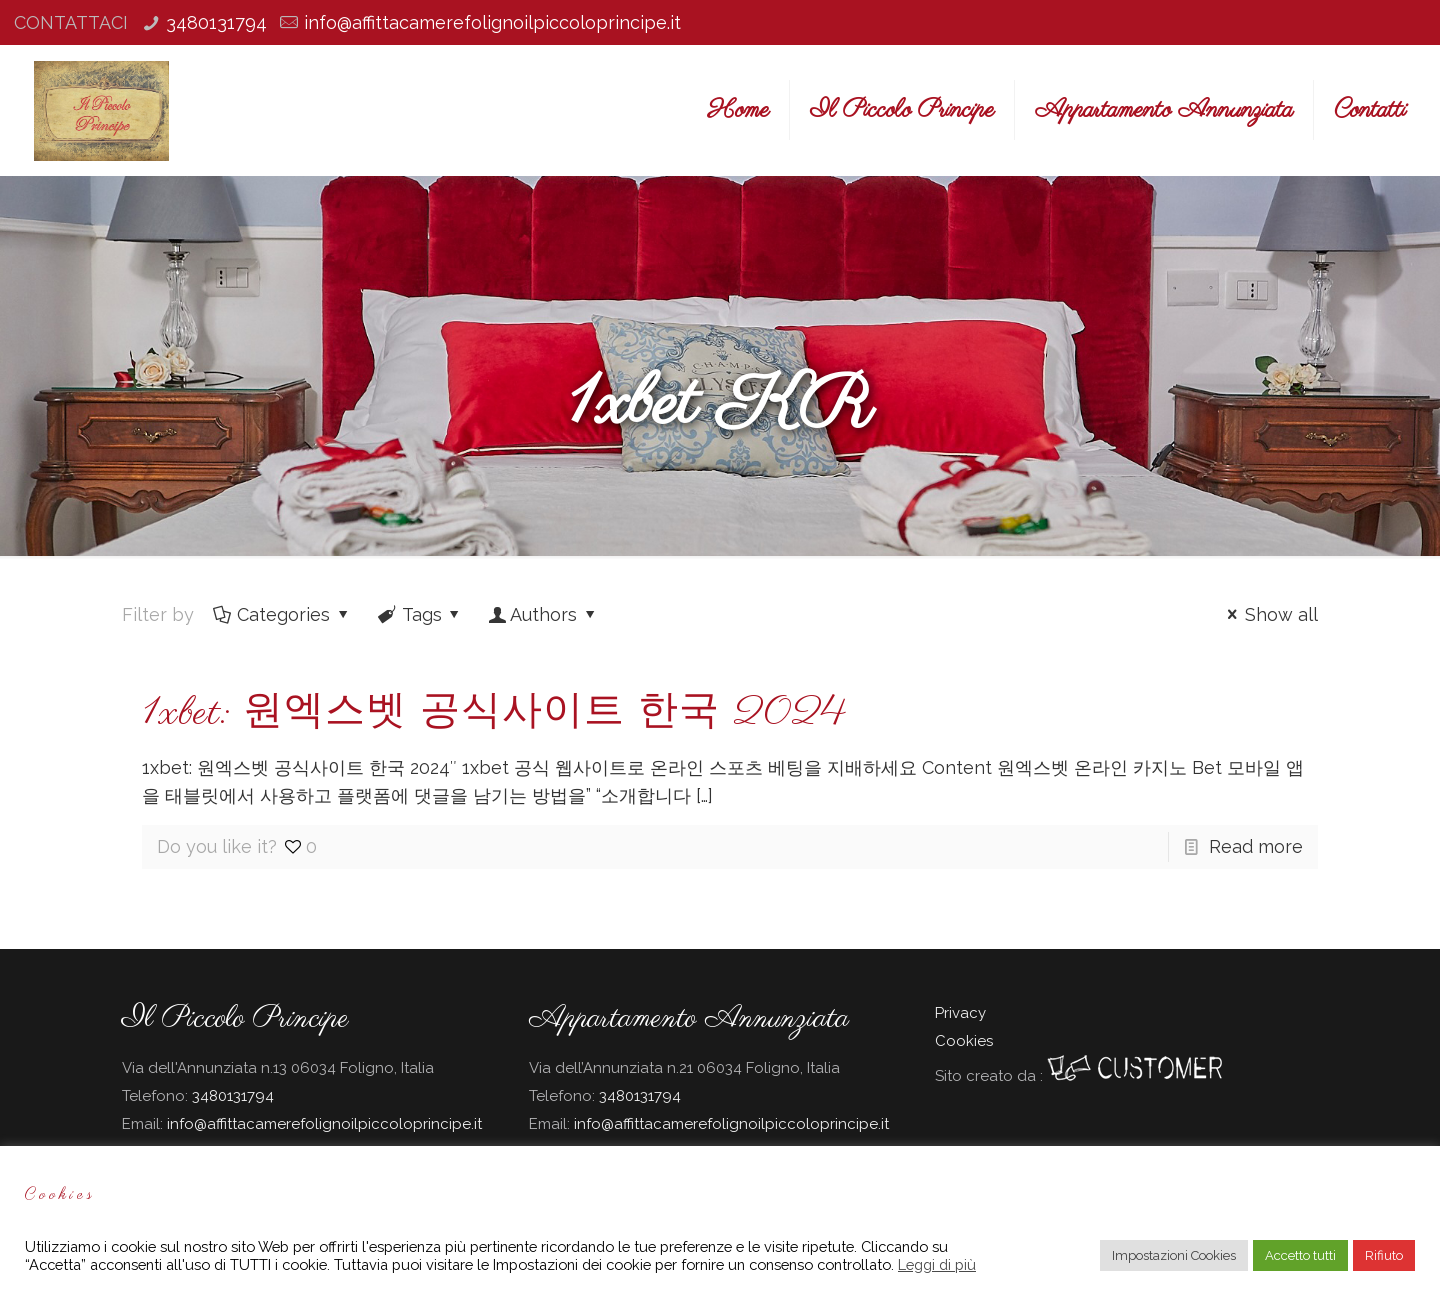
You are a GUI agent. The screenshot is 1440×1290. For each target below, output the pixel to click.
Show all (1269, 614)
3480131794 (216, 22)
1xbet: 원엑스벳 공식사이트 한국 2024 (494, 713)
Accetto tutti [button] (1300, 1255)
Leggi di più (937, 1264)
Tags (420, 614)
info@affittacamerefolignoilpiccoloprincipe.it (492, 22)
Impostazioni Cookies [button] (1174, 1255)
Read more (1256, 846)
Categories (282, 614)
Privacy (960, 1013)
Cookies (964, 1041)
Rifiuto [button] (1384, 1255)
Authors (543, 614)
